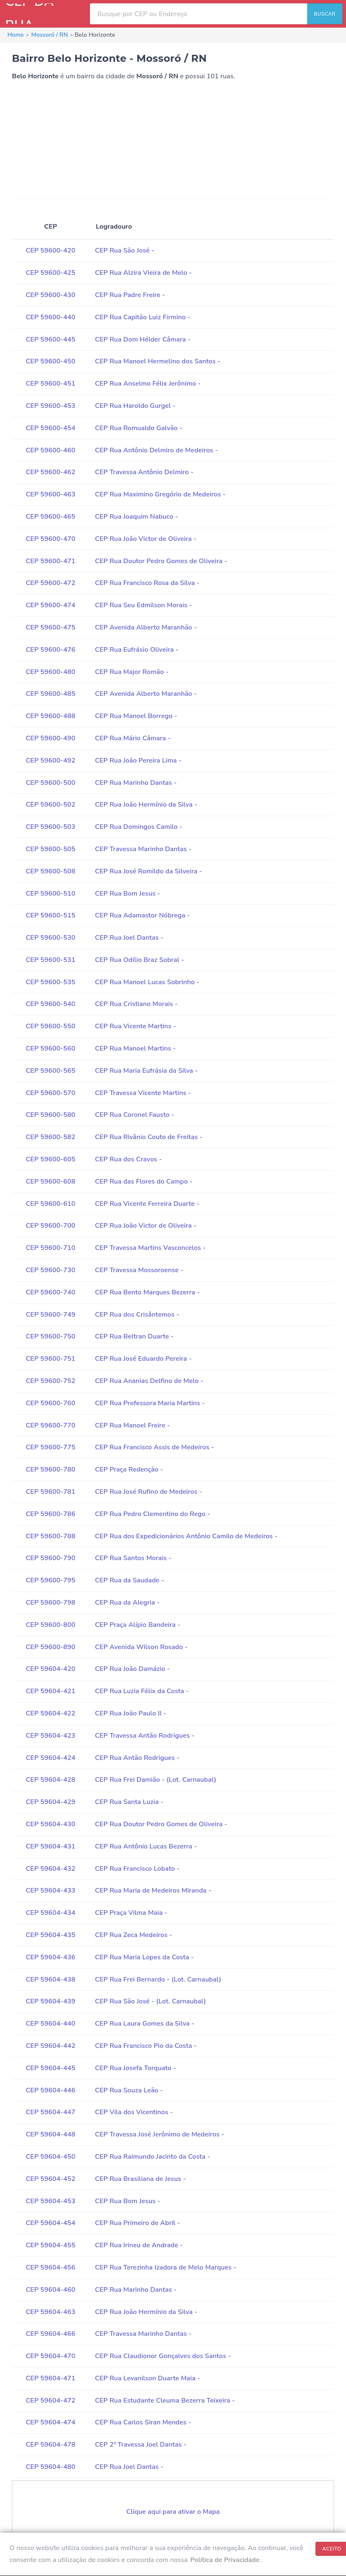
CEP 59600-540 (50, 1003)
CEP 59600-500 (50, 782)
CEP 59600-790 (50, 1558)
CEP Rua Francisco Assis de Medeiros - (154, 1447)
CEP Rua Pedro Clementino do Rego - (152, 1513)
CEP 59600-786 (50, 1513)
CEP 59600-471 (50, 561)
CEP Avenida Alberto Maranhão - (146, 627)
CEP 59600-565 (50, 1070)
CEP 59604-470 (50, 2356)
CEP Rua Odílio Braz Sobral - (139, 959)
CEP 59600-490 (50, 738)
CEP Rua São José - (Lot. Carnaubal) (150, 2001)
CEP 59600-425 (50, 272)
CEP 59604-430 (50, 1824)
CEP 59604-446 (50, 2090)
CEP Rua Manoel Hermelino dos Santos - (157, 361)
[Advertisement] (173, 140)
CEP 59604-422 (50, 1713)
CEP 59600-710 (50, 1247)
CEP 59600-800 (50, 1624)
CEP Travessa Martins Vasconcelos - (150, 1247)
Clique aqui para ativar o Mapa (173, 2511)
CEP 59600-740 (50, 1292)
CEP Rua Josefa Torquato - (135, 2068)
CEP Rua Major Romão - (132, 671)
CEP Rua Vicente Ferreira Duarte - (147, 1203)
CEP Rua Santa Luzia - (129, 1801)
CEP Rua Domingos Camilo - (138, 826)
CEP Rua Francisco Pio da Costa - (146, 2045)
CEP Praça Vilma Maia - (131, 1912)
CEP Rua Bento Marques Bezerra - (147, 1292)
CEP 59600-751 (50, 1358)
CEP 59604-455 (50, 2245)
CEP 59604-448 (50, 2134)
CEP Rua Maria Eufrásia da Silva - (146, 1070)
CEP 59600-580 (50, 1114)
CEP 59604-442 (50, 2045)
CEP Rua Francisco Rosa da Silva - (147, 582)
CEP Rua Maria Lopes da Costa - (144, 1957)
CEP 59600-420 (50, 250)
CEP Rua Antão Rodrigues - (137, 1757)
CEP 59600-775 (50, 1447)
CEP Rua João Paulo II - (130, 1713)
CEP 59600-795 (50, 1580)
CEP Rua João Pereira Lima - (138, 760)
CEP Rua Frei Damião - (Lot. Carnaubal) (155, 1779)
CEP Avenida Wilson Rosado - (141, 1647)
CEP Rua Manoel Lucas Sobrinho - (147, 982)
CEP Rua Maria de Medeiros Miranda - (153, 1890)
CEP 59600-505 (50, 849)
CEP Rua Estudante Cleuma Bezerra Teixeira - (165, 2400)
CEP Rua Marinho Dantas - (136, 782)
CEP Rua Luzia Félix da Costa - (142, 1691)
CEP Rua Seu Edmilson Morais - (143, 605)
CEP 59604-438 (50, 1979)
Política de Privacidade (224, 2559)
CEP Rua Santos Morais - (133, 1558)
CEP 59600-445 (50, 339)
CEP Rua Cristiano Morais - (136, 1003)
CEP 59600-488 (50, 716)
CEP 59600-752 (50, 1380)
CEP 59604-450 (50, 2156)
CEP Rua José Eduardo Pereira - (143, 1358)
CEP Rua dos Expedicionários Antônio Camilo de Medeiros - (186, 1536)
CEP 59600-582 (50, 1137)
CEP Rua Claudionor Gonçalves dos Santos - (163, 2356)
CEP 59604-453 (50, 2201)
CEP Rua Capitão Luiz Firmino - (143, 317)
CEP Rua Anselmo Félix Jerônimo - (148, 383)
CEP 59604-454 (50, 2222)
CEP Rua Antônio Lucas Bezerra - (146, 1846)
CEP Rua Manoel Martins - (135, 1048)
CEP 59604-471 (50, 2378)
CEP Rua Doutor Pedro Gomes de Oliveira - (161, 561)
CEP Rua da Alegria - (127, 1602)
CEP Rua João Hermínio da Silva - (146, 804)
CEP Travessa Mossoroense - (139, 1270)
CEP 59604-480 (50, 2466)
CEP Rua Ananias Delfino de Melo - (149, 1380)
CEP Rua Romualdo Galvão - (138, 428)
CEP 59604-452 (50, 2178)
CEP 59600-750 (50, 1336)
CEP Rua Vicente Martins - (135, 1026)
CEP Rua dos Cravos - (128, 1159)
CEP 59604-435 (50, 1935)
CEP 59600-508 (50, 871)
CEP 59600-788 (50, 1536)
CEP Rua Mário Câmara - (133, 738)
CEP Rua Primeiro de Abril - (137, 2222)
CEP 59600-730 (50, 1270)
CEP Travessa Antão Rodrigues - (144, 1735)
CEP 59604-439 (50, 2001)
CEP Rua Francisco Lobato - (137, 1868)
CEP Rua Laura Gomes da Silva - (144, 2023)
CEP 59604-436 (50, 1957)
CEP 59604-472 (50, 2400)
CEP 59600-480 (50, 671)
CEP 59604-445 (50, 2068)
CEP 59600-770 (50, 1425)
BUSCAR (325, 14)
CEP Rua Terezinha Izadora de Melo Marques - (165, 2267)
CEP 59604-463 (50, 2311)
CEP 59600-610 (50, 1203)
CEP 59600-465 (50, 516)
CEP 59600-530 (50, 937)
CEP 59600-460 (50, 450)
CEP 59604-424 (50, 1757)
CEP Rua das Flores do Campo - (143, 1181)
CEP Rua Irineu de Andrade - (139, 2245)
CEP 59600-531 (50, 959)
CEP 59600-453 (50, 405)
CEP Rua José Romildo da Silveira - (148, 871)
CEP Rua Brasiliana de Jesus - (140, 2178)
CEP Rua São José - (124, 250)
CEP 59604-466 (50, 2333)
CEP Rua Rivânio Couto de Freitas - (148, 1137)
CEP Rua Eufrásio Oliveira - (137, 649)
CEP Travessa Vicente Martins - (143, 1092)
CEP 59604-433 (50, 1890)
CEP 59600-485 (50, 693)
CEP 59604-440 (50, 2023)
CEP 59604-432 (50, 1868)
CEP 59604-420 (50, 1668)
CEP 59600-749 (50, 1314)
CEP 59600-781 (50, 1491)
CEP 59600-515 (50, 915)
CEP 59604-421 (50, 1691)
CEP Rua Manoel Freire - (132, 1425)
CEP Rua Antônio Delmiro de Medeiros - (156, 450)
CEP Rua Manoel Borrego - (136, 716)
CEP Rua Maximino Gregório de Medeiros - (160, 494)
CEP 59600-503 (50, 826)
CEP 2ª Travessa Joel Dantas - (140, 2444)
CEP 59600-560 (50, 1048)
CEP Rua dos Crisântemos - (137, 1314)
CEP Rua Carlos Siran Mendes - (143, 2422)
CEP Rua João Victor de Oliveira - (145, 538)
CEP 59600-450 (50, 361)
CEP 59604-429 (50, 1801)
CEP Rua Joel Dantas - (129, 937)
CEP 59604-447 (50, 2112)
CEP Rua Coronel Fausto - (134, 1114)
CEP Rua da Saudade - (129, 1580)
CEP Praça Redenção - (129, 1469)
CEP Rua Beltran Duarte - (134, 1336)
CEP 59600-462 (50, 472)
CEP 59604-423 (50, 1735)
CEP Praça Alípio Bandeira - (137, 1624)
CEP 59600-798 (50, 1602)
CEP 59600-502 (50, 804)
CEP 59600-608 (50, 1181)
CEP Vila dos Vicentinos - (134, 2112)
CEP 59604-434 (50, 1912)
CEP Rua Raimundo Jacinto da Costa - (152, 2156)
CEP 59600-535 (50, 982)
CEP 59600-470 (50, 538)
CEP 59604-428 (50, 1779)
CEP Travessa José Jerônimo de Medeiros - (159, 2134)
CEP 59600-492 (50, 760)
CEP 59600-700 (50, 1225)
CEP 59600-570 (50, 1092)
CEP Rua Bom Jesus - (127, 893)
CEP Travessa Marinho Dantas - (143, 849)
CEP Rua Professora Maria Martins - (150, 1403)
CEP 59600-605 (50, 1159)
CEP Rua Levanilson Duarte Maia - (147, 2378)
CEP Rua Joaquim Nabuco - (136, 516)
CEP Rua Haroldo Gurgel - (135, 405)
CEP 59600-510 (50, 893)
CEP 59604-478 (50, 2444)
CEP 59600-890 (50, 1647)
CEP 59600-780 (50, 1469)
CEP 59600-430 (50, 294)
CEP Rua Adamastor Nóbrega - (142, 915)
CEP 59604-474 (50, 2422)
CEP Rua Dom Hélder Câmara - (143, 339)
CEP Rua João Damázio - (132, 1668)
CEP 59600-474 (50, 605)
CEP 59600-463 (50, 494)
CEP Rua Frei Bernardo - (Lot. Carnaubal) (158, 1979)
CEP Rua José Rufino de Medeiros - (148, 1491)
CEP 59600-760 (50, 1403)
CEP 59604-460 (50, 2289)
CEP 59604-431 (50, 1846)
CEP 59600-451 (50, 383)
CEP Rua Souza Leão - (129, 2090)
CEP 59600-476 (50, 649)
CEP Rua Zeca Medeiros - (133, 1935)
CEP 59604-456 (50, 2267)
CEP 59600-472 (50, 582)
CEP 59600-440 (50, 317)
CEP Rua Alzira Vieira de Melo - (143, 272)
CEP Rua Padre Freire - (130, 294)
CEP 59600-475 (50, 627)
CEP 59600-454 (50, 428)
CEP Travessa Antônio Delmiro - (144, 472)
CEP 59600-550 (50, 1026)
